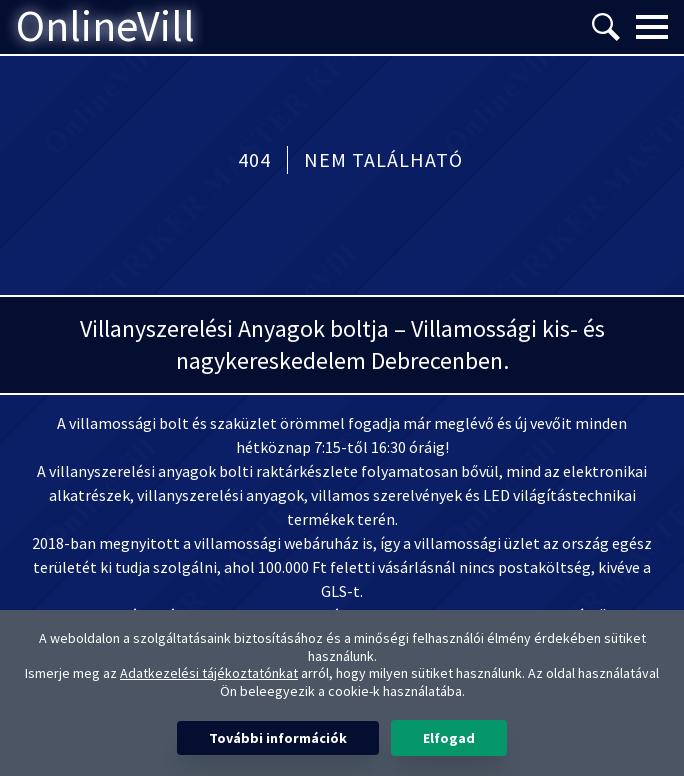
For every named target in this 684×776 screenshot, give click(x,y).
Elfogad (449, 738)
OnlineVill (105, 27)
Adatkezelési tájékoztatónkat (209, 673)
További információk (278, 738)
